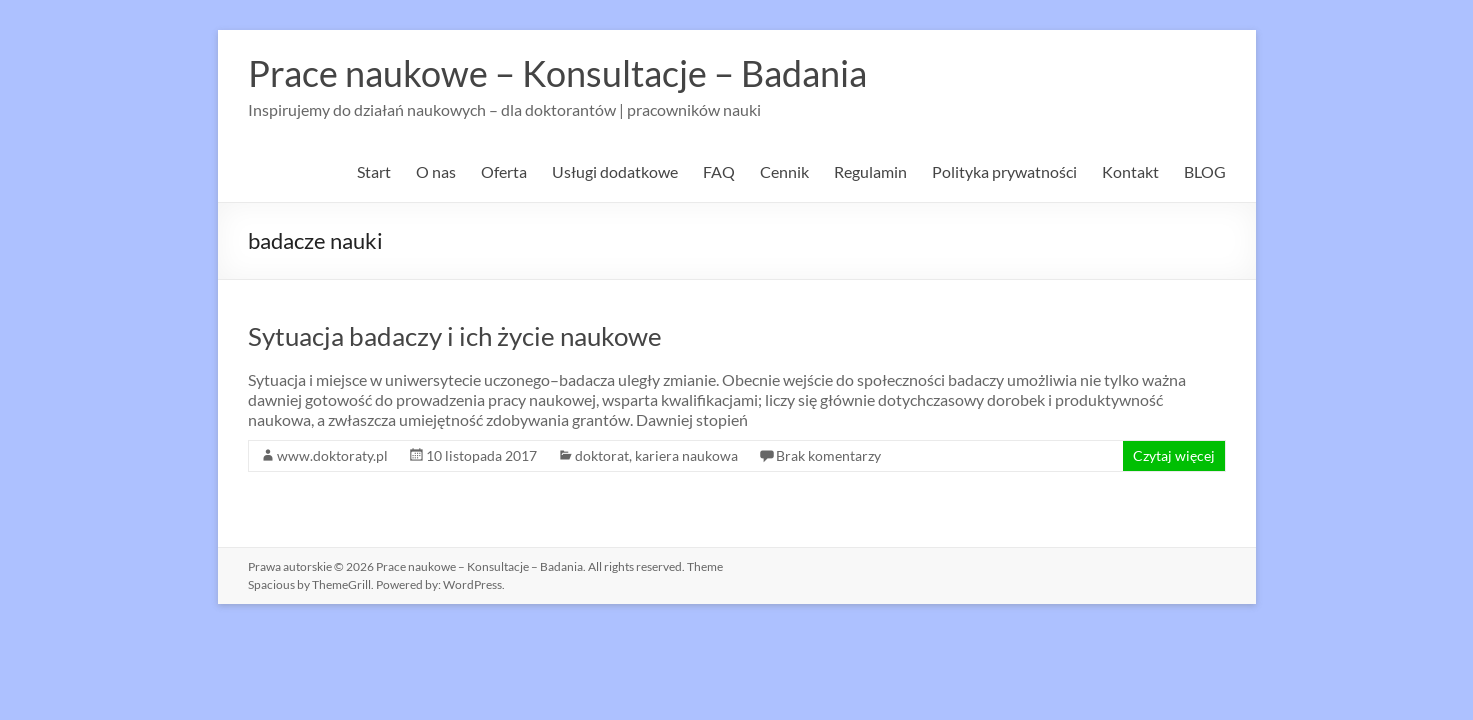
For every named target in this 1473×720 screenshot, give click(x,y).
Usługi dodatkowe (615, 171)
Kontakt (1130, 171)
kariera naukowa (686, 455)
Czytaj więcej (1174, 455)
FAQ (719, 171)
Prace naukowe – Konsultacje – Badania (557, 73)
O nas (436, 171)
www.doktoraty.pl (332, 455)
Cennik (784, 171)
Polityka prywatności (1004, 171)
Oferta (504, 171)
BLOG (1205, 171)
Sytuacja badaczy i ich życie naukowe (455, 336)
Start (374, 171)
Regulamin (870, 171)
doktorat (602, 455)
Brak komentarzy (828, 455)
